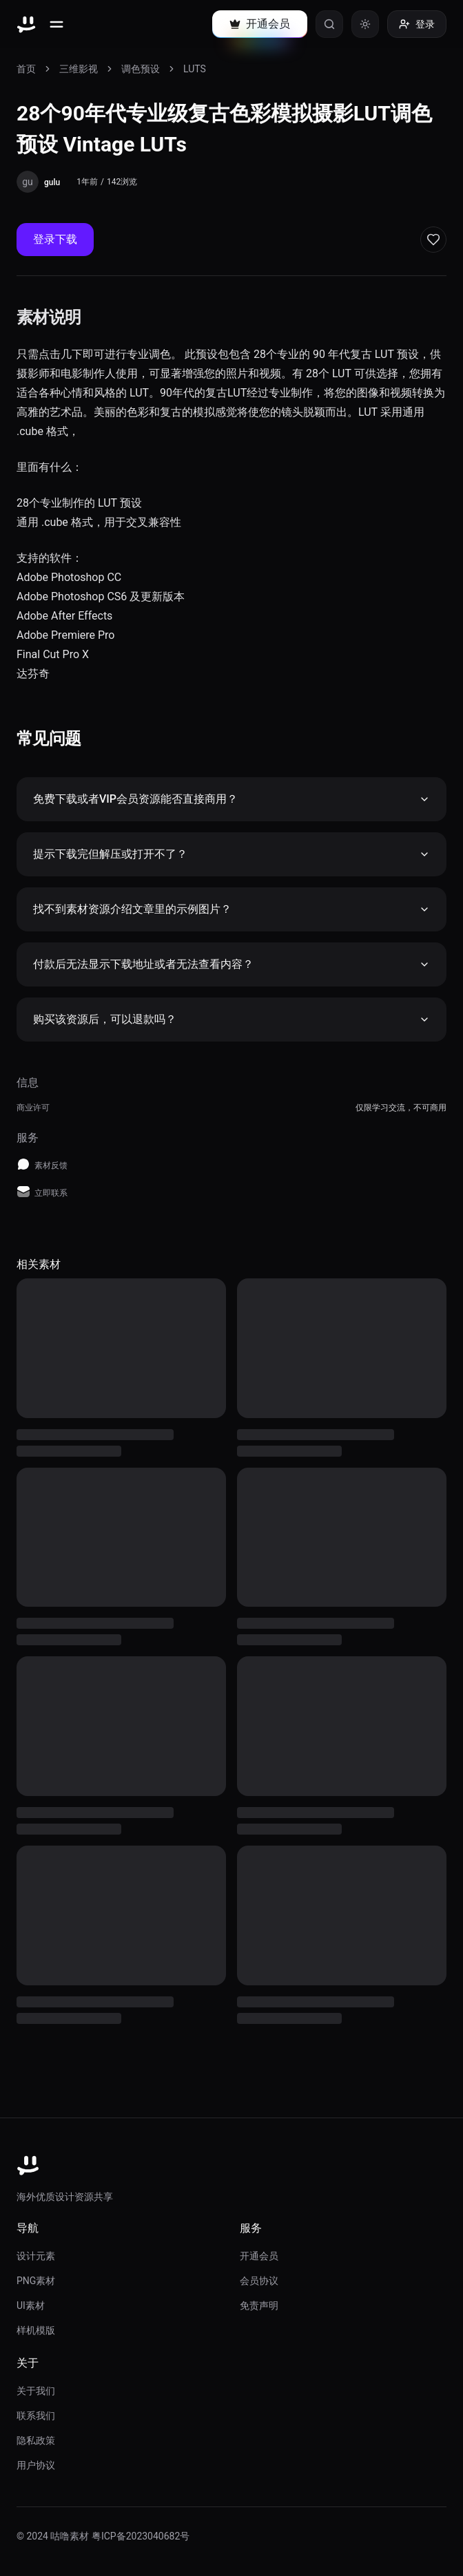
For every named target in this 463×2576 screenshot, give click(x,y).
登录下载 (55, 239)
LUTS (194, 68)
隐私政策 (36, 2440)
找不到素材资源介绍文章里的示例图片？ (231, 909)
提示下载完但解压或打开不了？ (231, 854)
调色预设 (140, 68)
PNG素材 (36, 2280)
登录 (417, 24)
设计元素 (36, 2255)
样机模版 (36, 2330)
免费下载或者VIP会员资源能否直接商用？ (231, 798)
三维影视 (78, 68)
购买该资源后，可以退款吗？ (231, 1019)
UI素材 (31, 2305)
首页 (26, 68)
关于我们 (36, 2390)
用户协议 (36, 2465)
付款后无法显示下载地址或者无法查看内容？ (231, 964)
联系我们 (36, 2415)
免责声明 (259, 2305)
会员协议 (259, 2280)
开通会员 (259, 2255)
